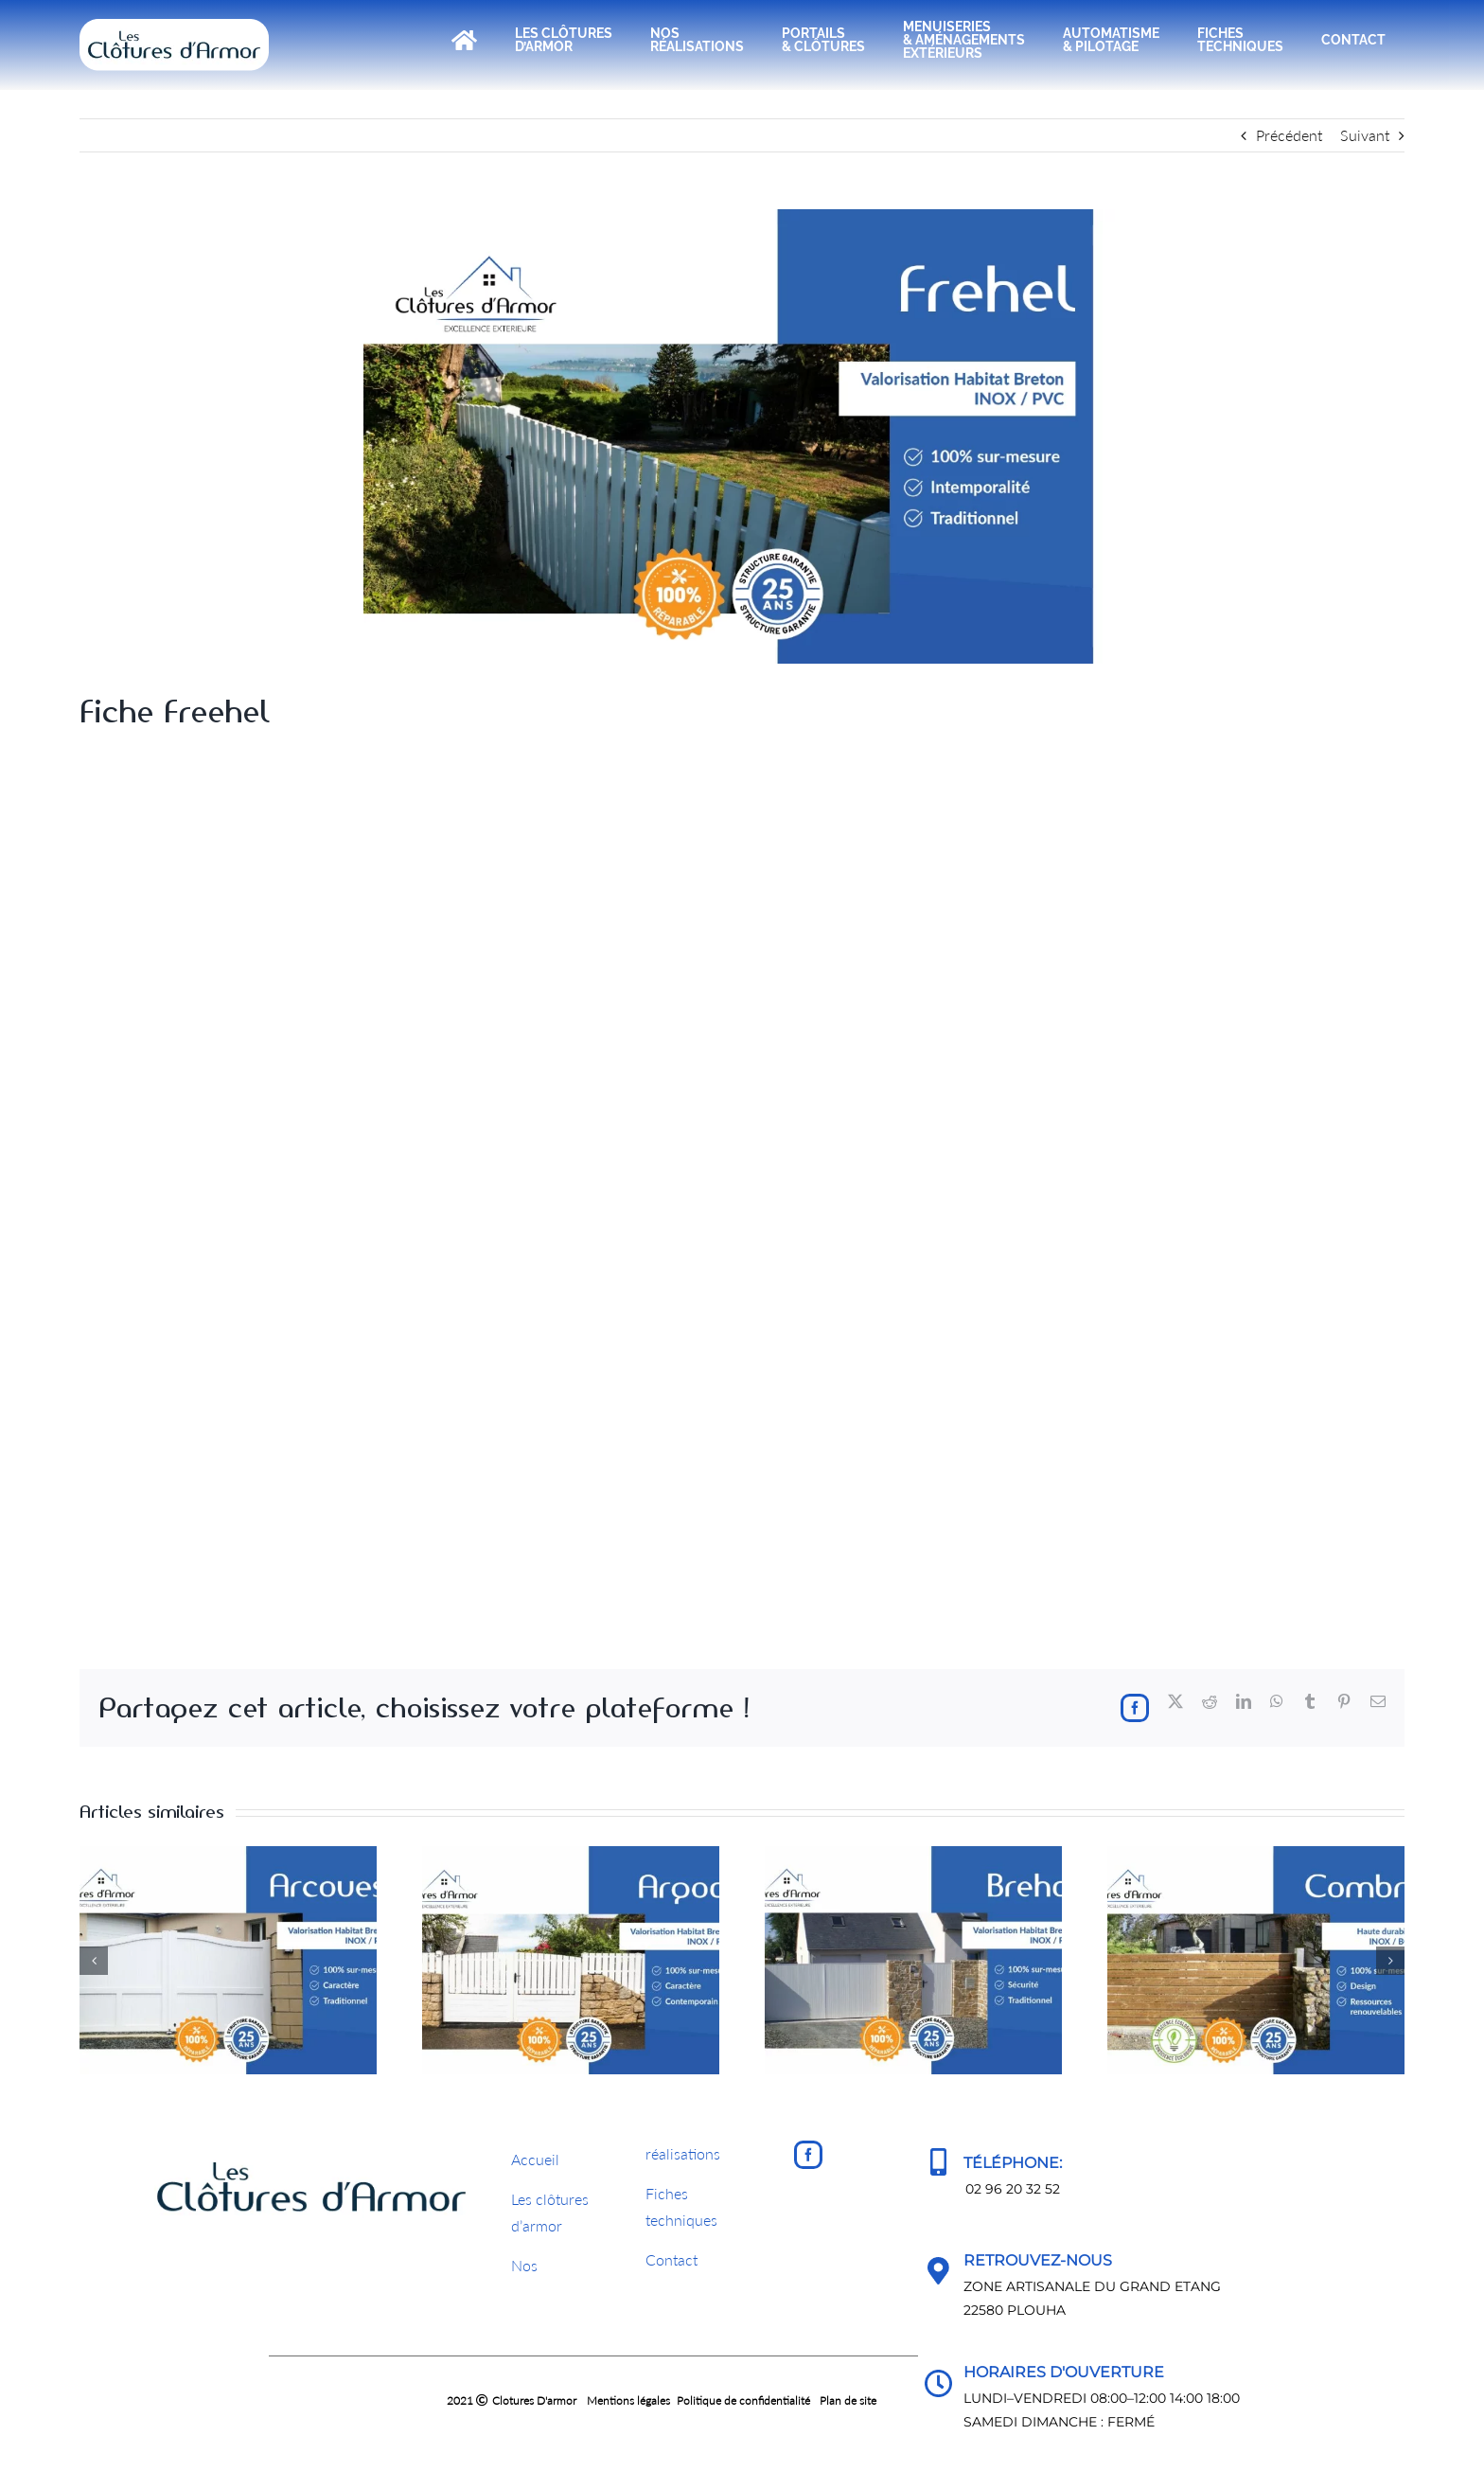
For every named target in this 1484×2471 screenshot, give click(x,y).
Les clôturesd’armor (550, 2212)
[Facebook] (808, 2155)
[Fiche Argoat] (570, 1855)
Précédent (1289, 135)
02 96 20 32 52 (1012, 2188)
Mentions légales (628, 2400)
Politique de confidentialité (743, 2400)
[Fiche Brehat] (913, 1855)
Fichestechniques (681, 2207)
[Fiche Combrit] (1255, 1855)
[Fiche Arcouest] (228, 1855)
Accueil (535, 2159)
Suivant (1364, 135)
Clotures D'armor (534, 2400)
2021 (372, 2400)
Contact (671, 2259)
